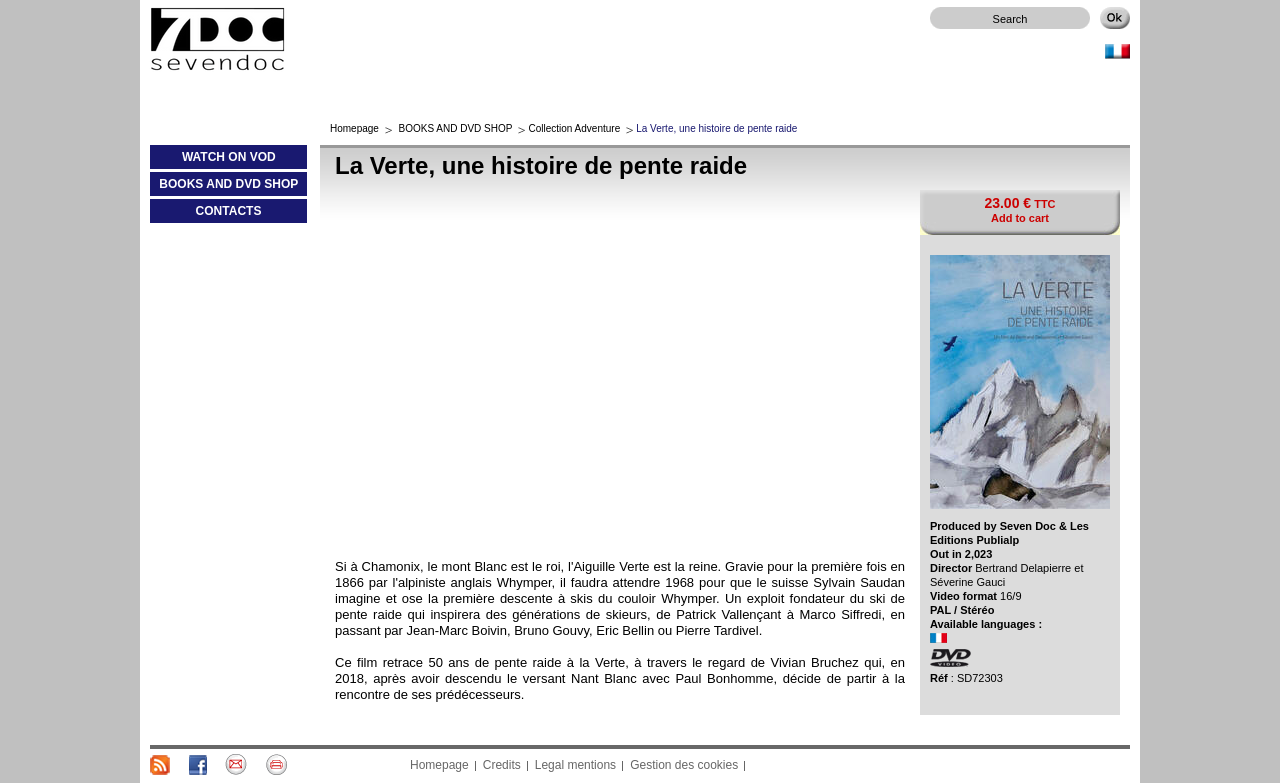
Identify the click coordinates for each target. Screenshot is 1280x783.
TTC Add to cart (1019, 209)
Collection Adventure (574, 128)
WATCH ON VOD (213, 161)
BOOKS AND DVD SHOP (224, 188)
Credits (502, 765)
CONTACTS (229, 211)
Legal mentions (575, 765)
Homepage (354, 128)
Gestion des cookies (684, 765)
